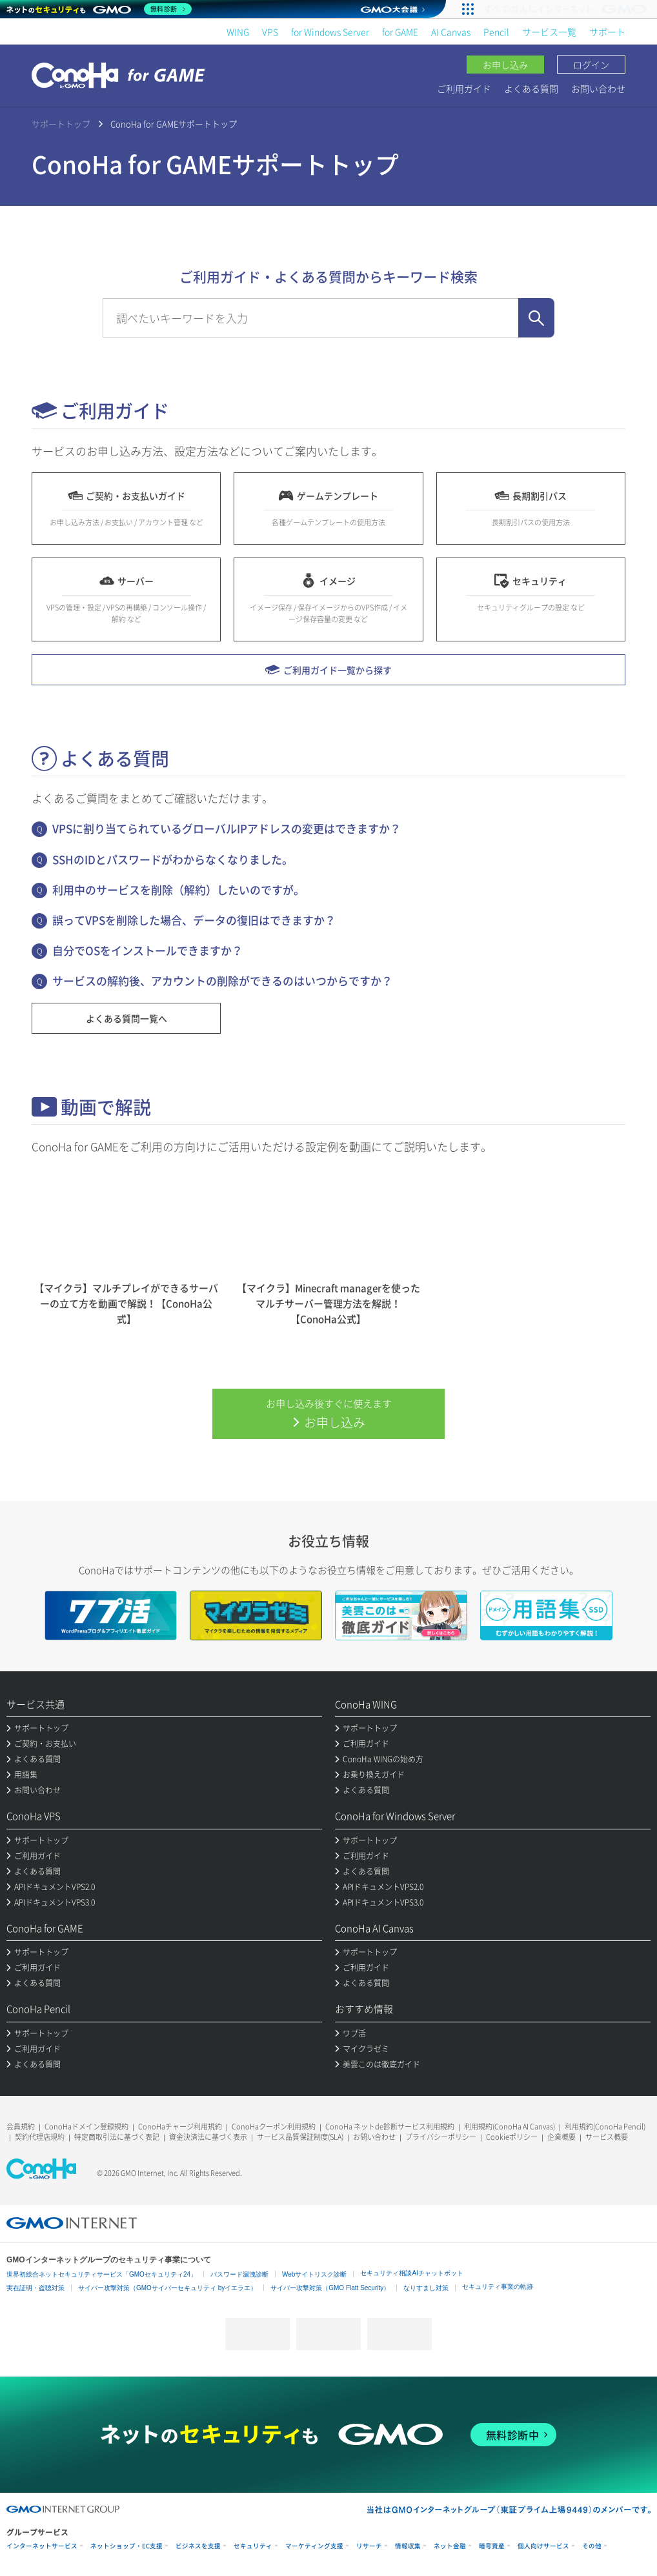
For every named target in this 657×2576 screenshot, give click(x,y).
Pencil (496, 31)
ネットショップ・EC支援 (126, 2546)
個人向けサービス (543, 2546)
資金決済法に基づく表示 (208, 2136)
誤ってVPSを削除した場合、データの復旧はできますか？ (194, 920)
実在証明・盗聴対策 (35, 2287)
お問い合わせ (598, 88)
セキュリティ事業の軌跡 (497, 2286)
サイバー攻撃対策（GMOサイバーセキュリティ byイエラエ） (167, 2287)
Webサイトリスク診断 (314, 2274)
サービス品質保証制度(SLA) (300, 2136)
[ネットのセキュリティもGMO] (99, 9)
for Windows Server (330, 31)
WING (238, 31)
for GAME (400, 31)
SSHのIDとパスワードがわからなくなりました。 (172, 859)
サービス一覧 (549, 31)
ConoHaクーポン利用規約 (274, 2126)
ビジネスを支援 (198, 2546)
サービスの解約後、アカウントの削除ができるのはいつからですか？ (222, 980)
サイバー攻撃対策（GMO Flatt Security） (330, 2287)
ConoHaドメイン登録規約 (86, 2126)
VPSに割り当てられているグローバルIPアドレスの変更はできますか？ (226, 828)
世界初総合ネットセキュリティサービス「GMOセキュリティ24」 (101, 2274)
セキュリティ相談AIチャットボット (411, 2273)
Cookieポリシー (512, 2136)
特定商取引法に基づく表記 (116, 2136)
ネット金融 (450, 2546)
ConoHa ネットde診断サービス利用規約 (389, 2126)
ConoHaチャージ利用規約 (180, 2126)
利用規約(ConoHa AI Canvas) (509, 2126)
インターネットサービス (41, 2546)
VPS (270, 31)
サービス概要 (606, 2136)
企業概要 (561, 2136)
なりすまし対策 (426, 2287)
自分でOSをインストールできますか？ (147, 950)
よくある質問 (531, 88)
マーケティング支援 (314, 2546)
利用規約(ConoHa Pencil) (605, 2126)
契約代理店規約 (40, 2136)
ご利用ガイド (464, 88)
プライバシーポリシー (440, 2136)
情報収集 (408, 2546)
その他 (591, 2546)
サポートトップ (61, 123)
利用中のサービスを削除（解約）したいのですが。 (178, 889)
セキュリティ (253, 2546)
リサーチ (369, 2546)
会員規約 (20, 2126)
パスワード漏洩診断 (239, 2274)
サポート (607, 31)
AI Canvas (450, 31)
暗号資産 (492, 2546)
